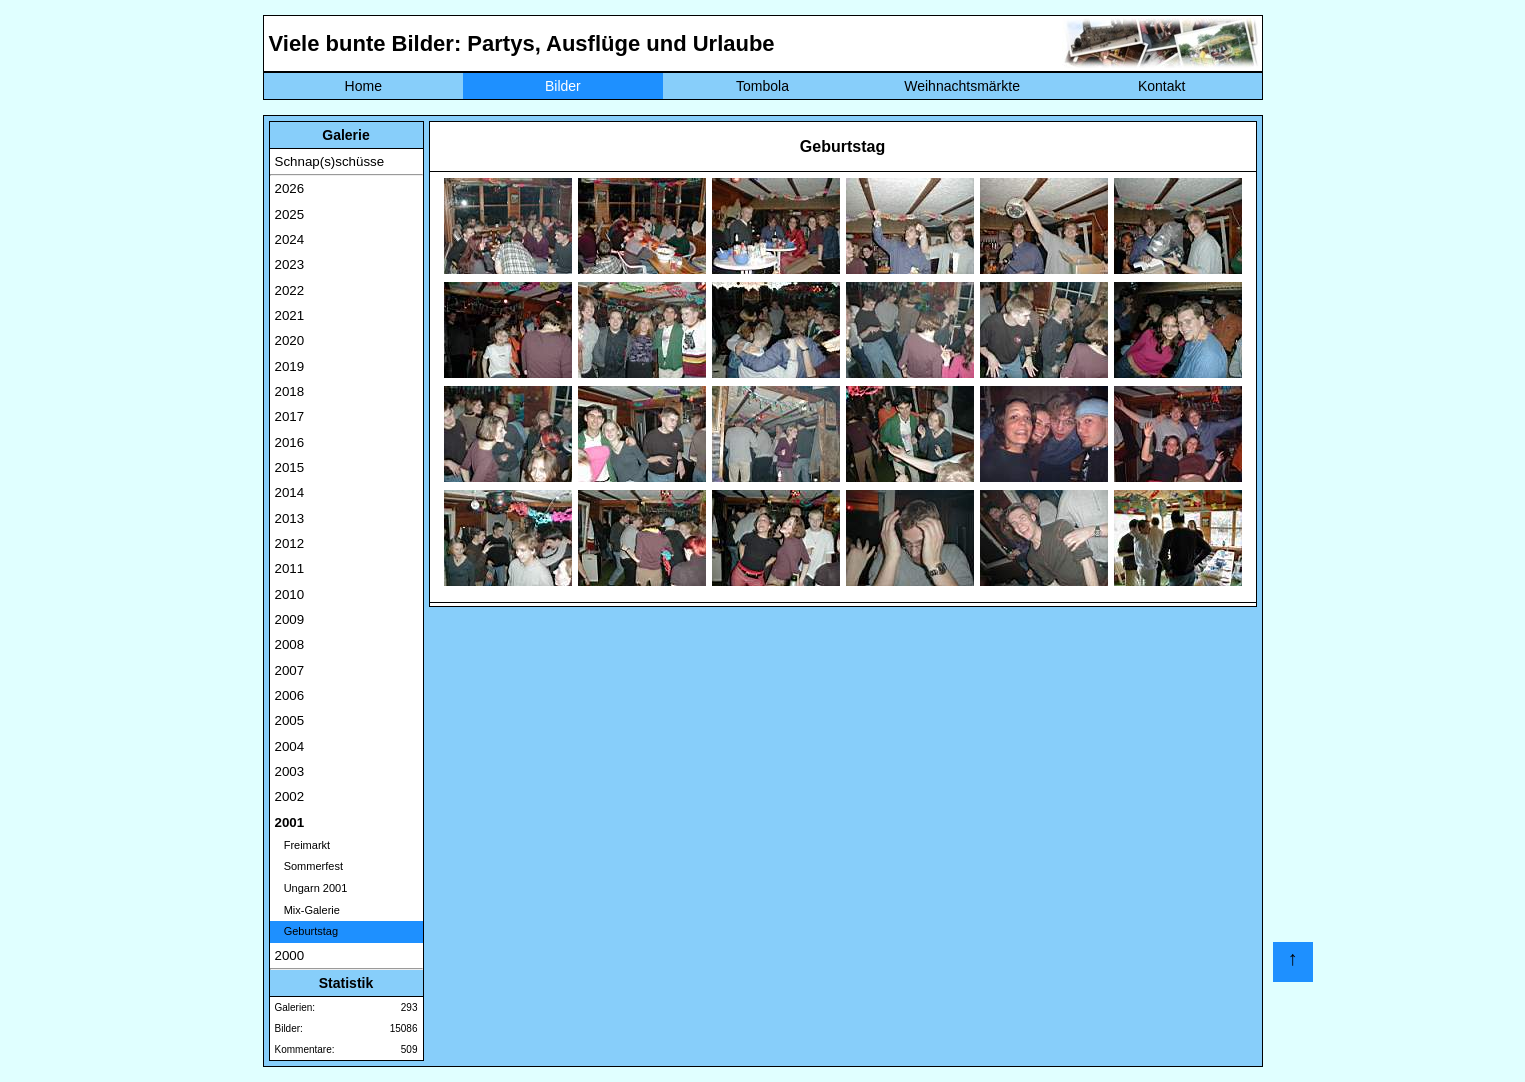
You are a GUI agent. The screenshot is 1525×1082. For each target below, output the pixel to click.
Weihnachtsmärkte (962, 86)
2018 (290, 391)
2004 (290, 746)
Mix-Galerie (307, 910)
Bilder (563, 86)
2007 (290, 670)
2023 (290, 264)
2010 (290, 594)
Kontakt (1161, 86)
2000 (290, 955)
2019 (290, 366)
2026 (290, 188)
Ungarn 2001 (311, 888)
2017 (290, 416)
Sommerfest (309, 866)
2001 (290, 822)
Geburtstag (307, 931)
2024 (290, 239)
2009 (290, 619)
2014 (290, 492)
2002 (290, 796)
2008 (290, 644)
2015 (290, 467)
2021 (290, 315)
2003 (290, 771)
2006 (290, 695)
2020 (290, 340)
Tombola (762, 86)
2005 (290, 720)
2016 (290, 442)
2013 (290, 518)
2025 (290, 214)
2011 (290, 568)
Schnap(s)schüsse (330, 161)
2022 (290, 290)
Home (363, 86)
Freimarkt (303, 845)
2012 (290, 543)
